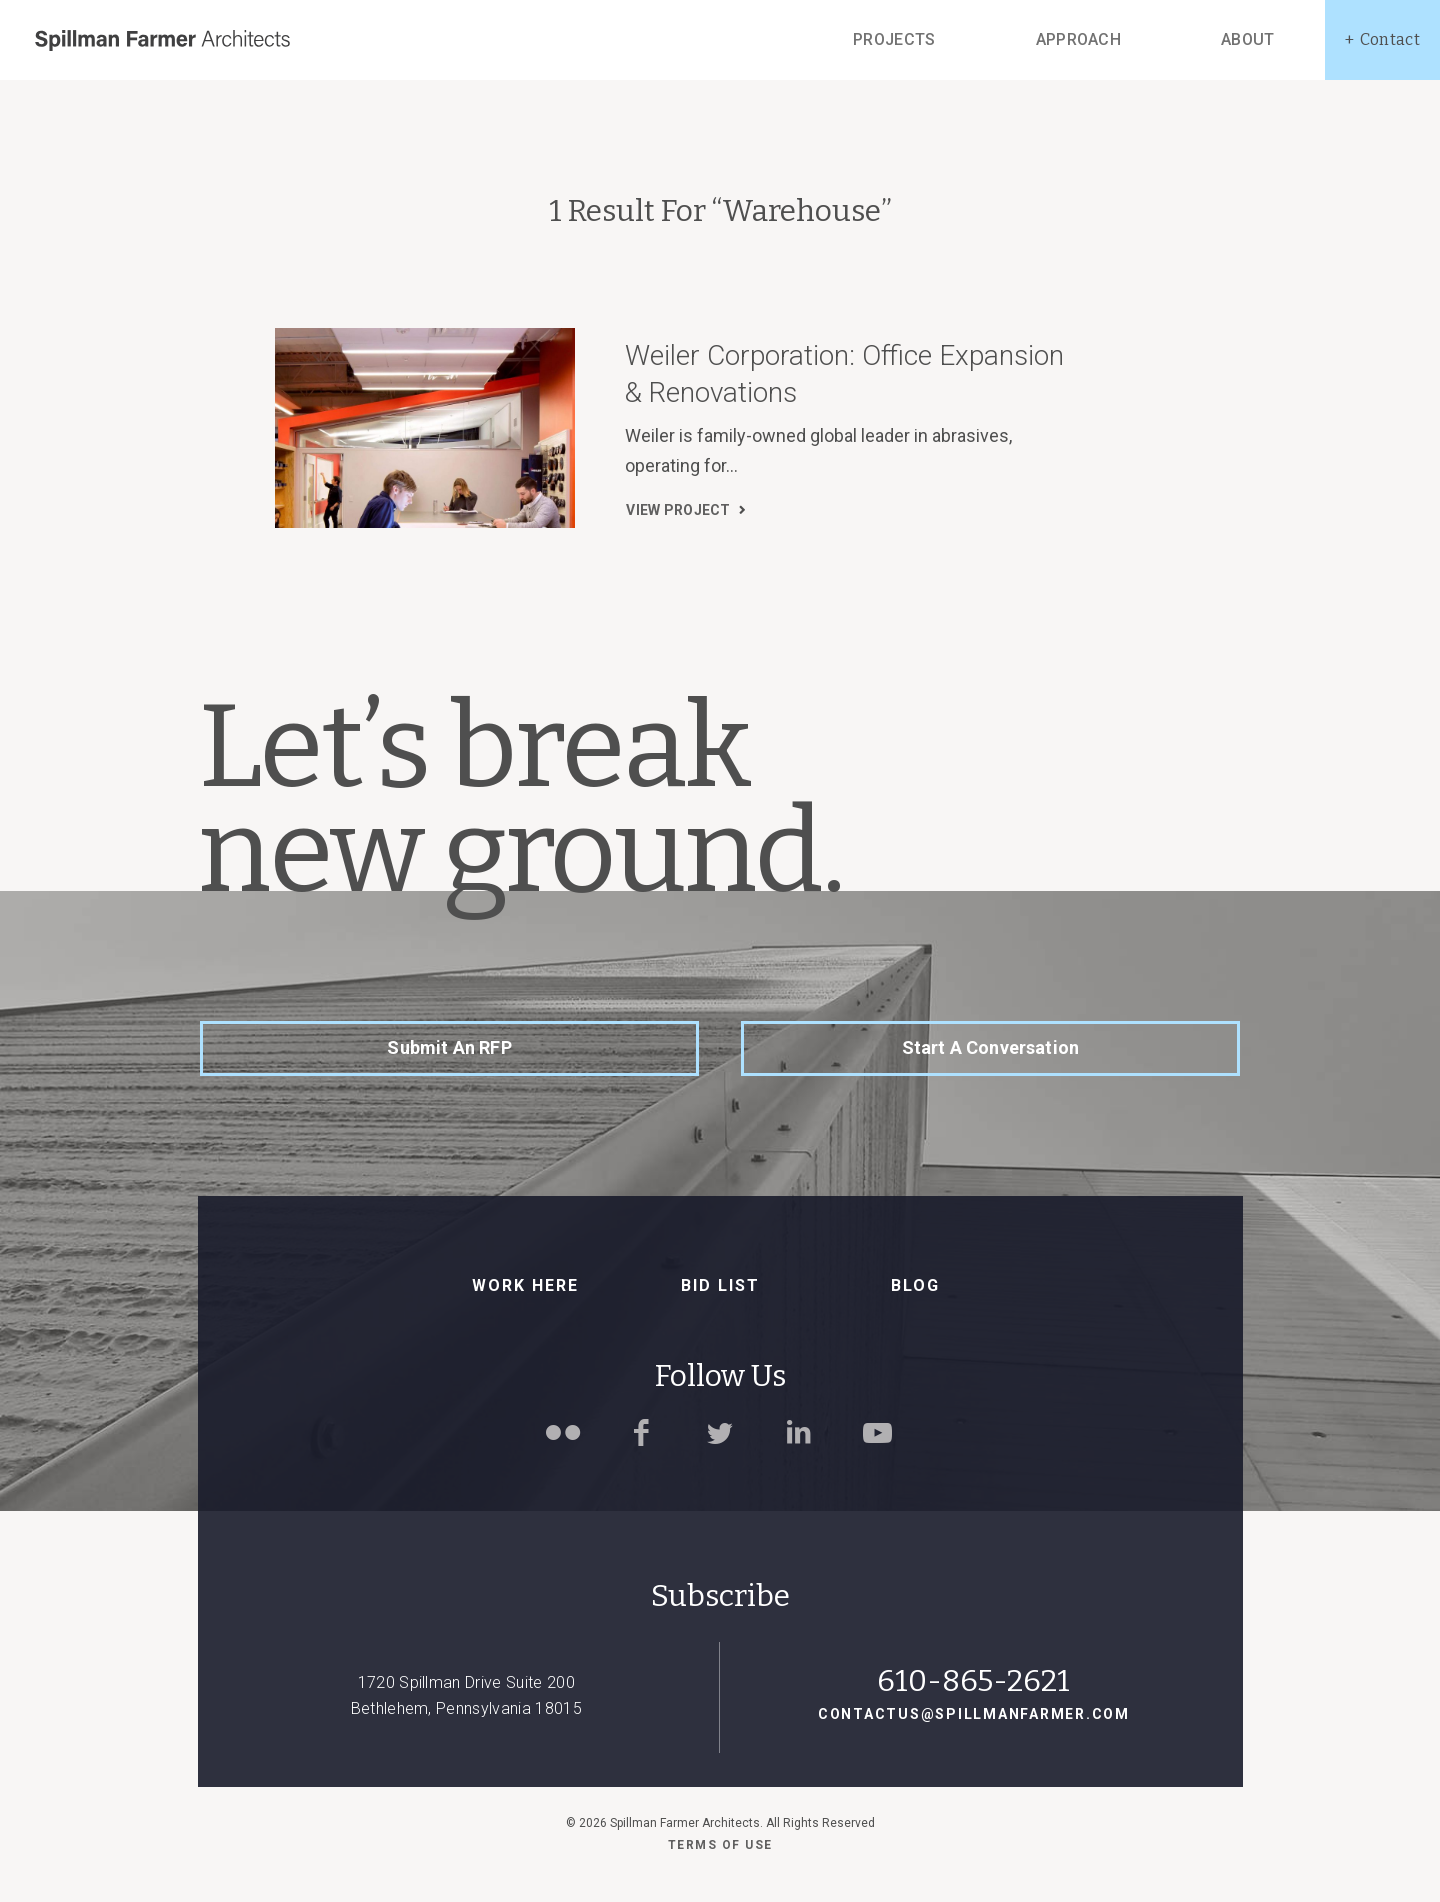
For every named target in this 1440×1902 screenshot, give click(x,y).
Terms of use (720, 1845)
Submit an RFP (449, 1047)
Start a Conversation (991, 1047)
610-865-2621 (973, 1681)
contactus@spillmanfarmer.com (974, 1714)
